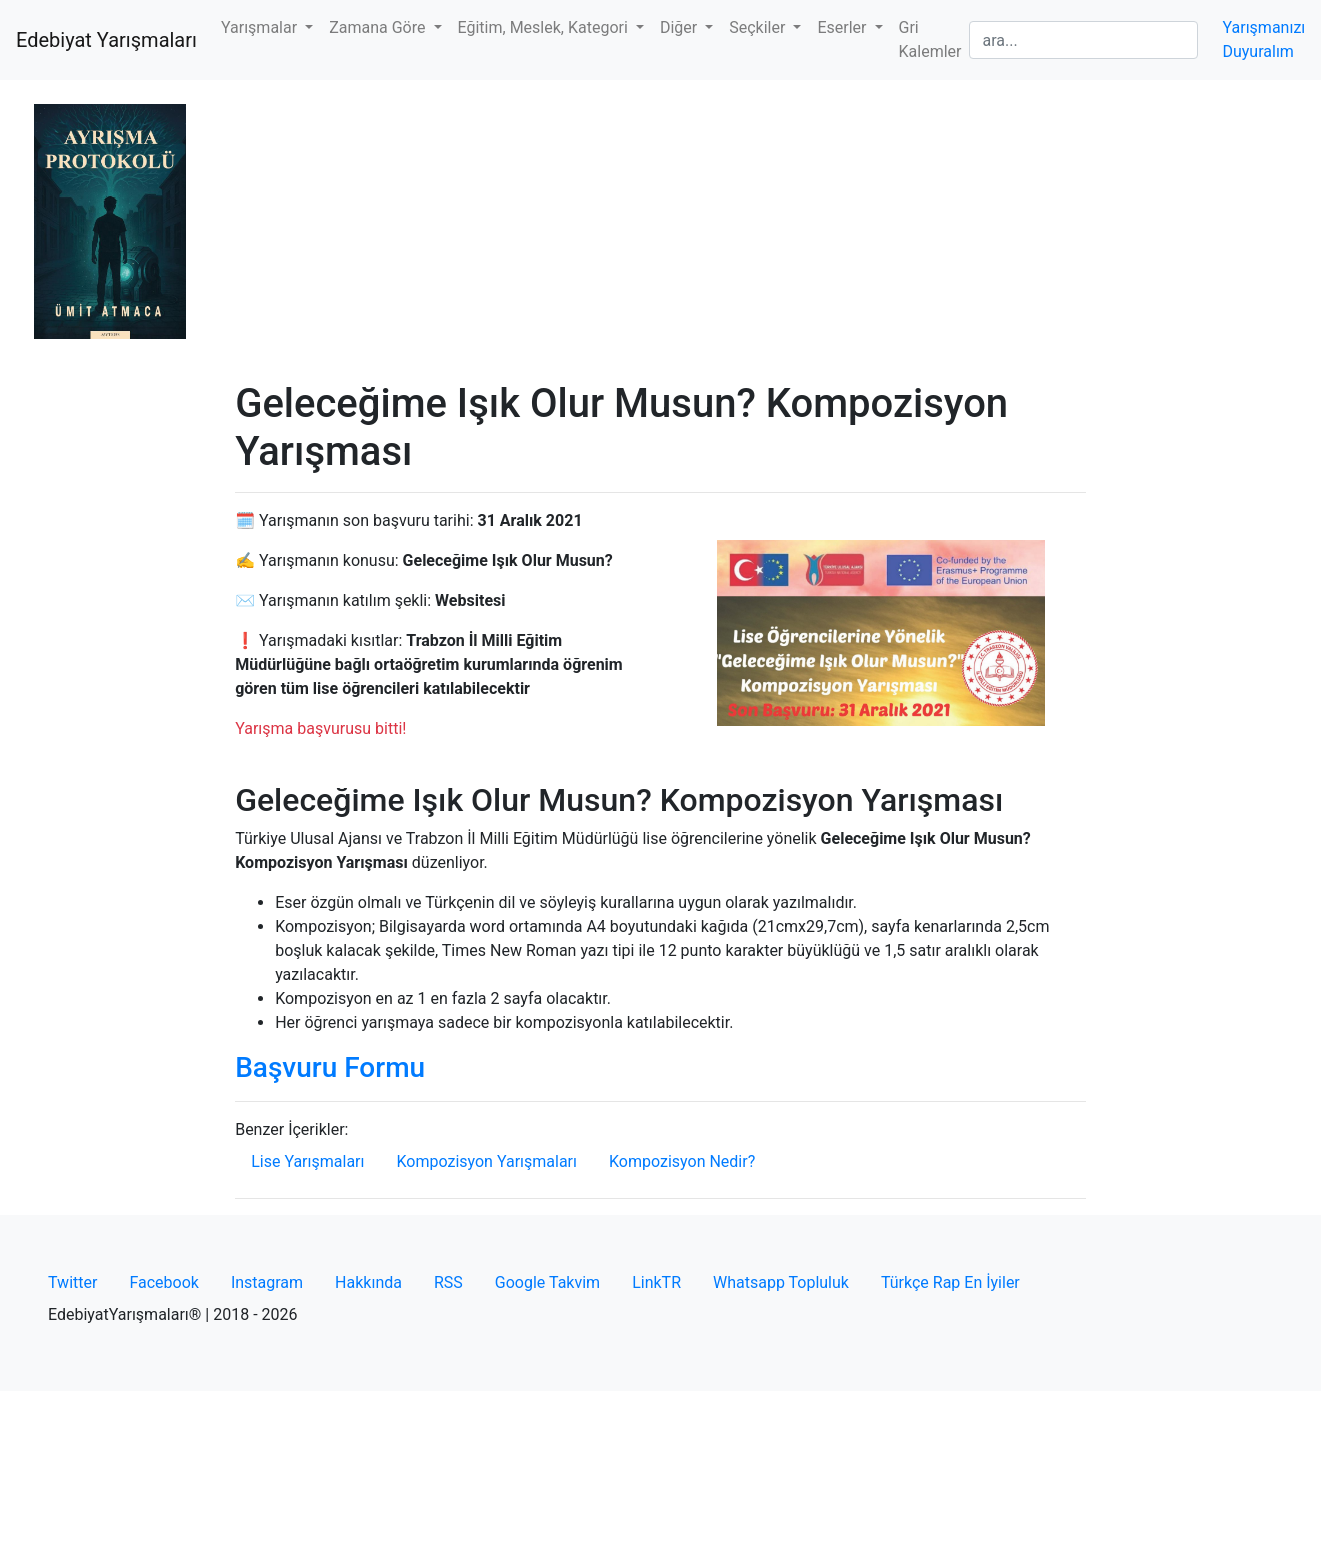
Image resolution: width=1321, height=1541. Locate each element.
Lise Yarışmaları (307, 1161)
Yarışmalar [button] (261, 27)
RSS (448, 1282)
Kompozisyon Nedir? (682, 1161)
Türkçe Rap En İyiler (950, 1282)
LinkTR (656, 1282)
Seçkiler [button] (759, 27)
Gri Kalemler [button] (930, 39)
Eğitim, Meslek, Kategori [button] (545, 27)
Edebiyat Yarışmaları (106, 40)
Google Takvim (547, 1282)
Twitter (72, 1282)
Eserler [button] (843, 27)
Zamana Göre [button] (379, 27)
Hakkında (368, 1282)
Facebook (163, 1282)
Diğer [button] (680, 27)
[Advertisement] (660, 230)
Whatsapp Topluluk (781, 1282)
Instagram (267, 1282)
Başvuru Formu (330, 1067)
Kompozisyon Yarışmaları (486, 1161)
